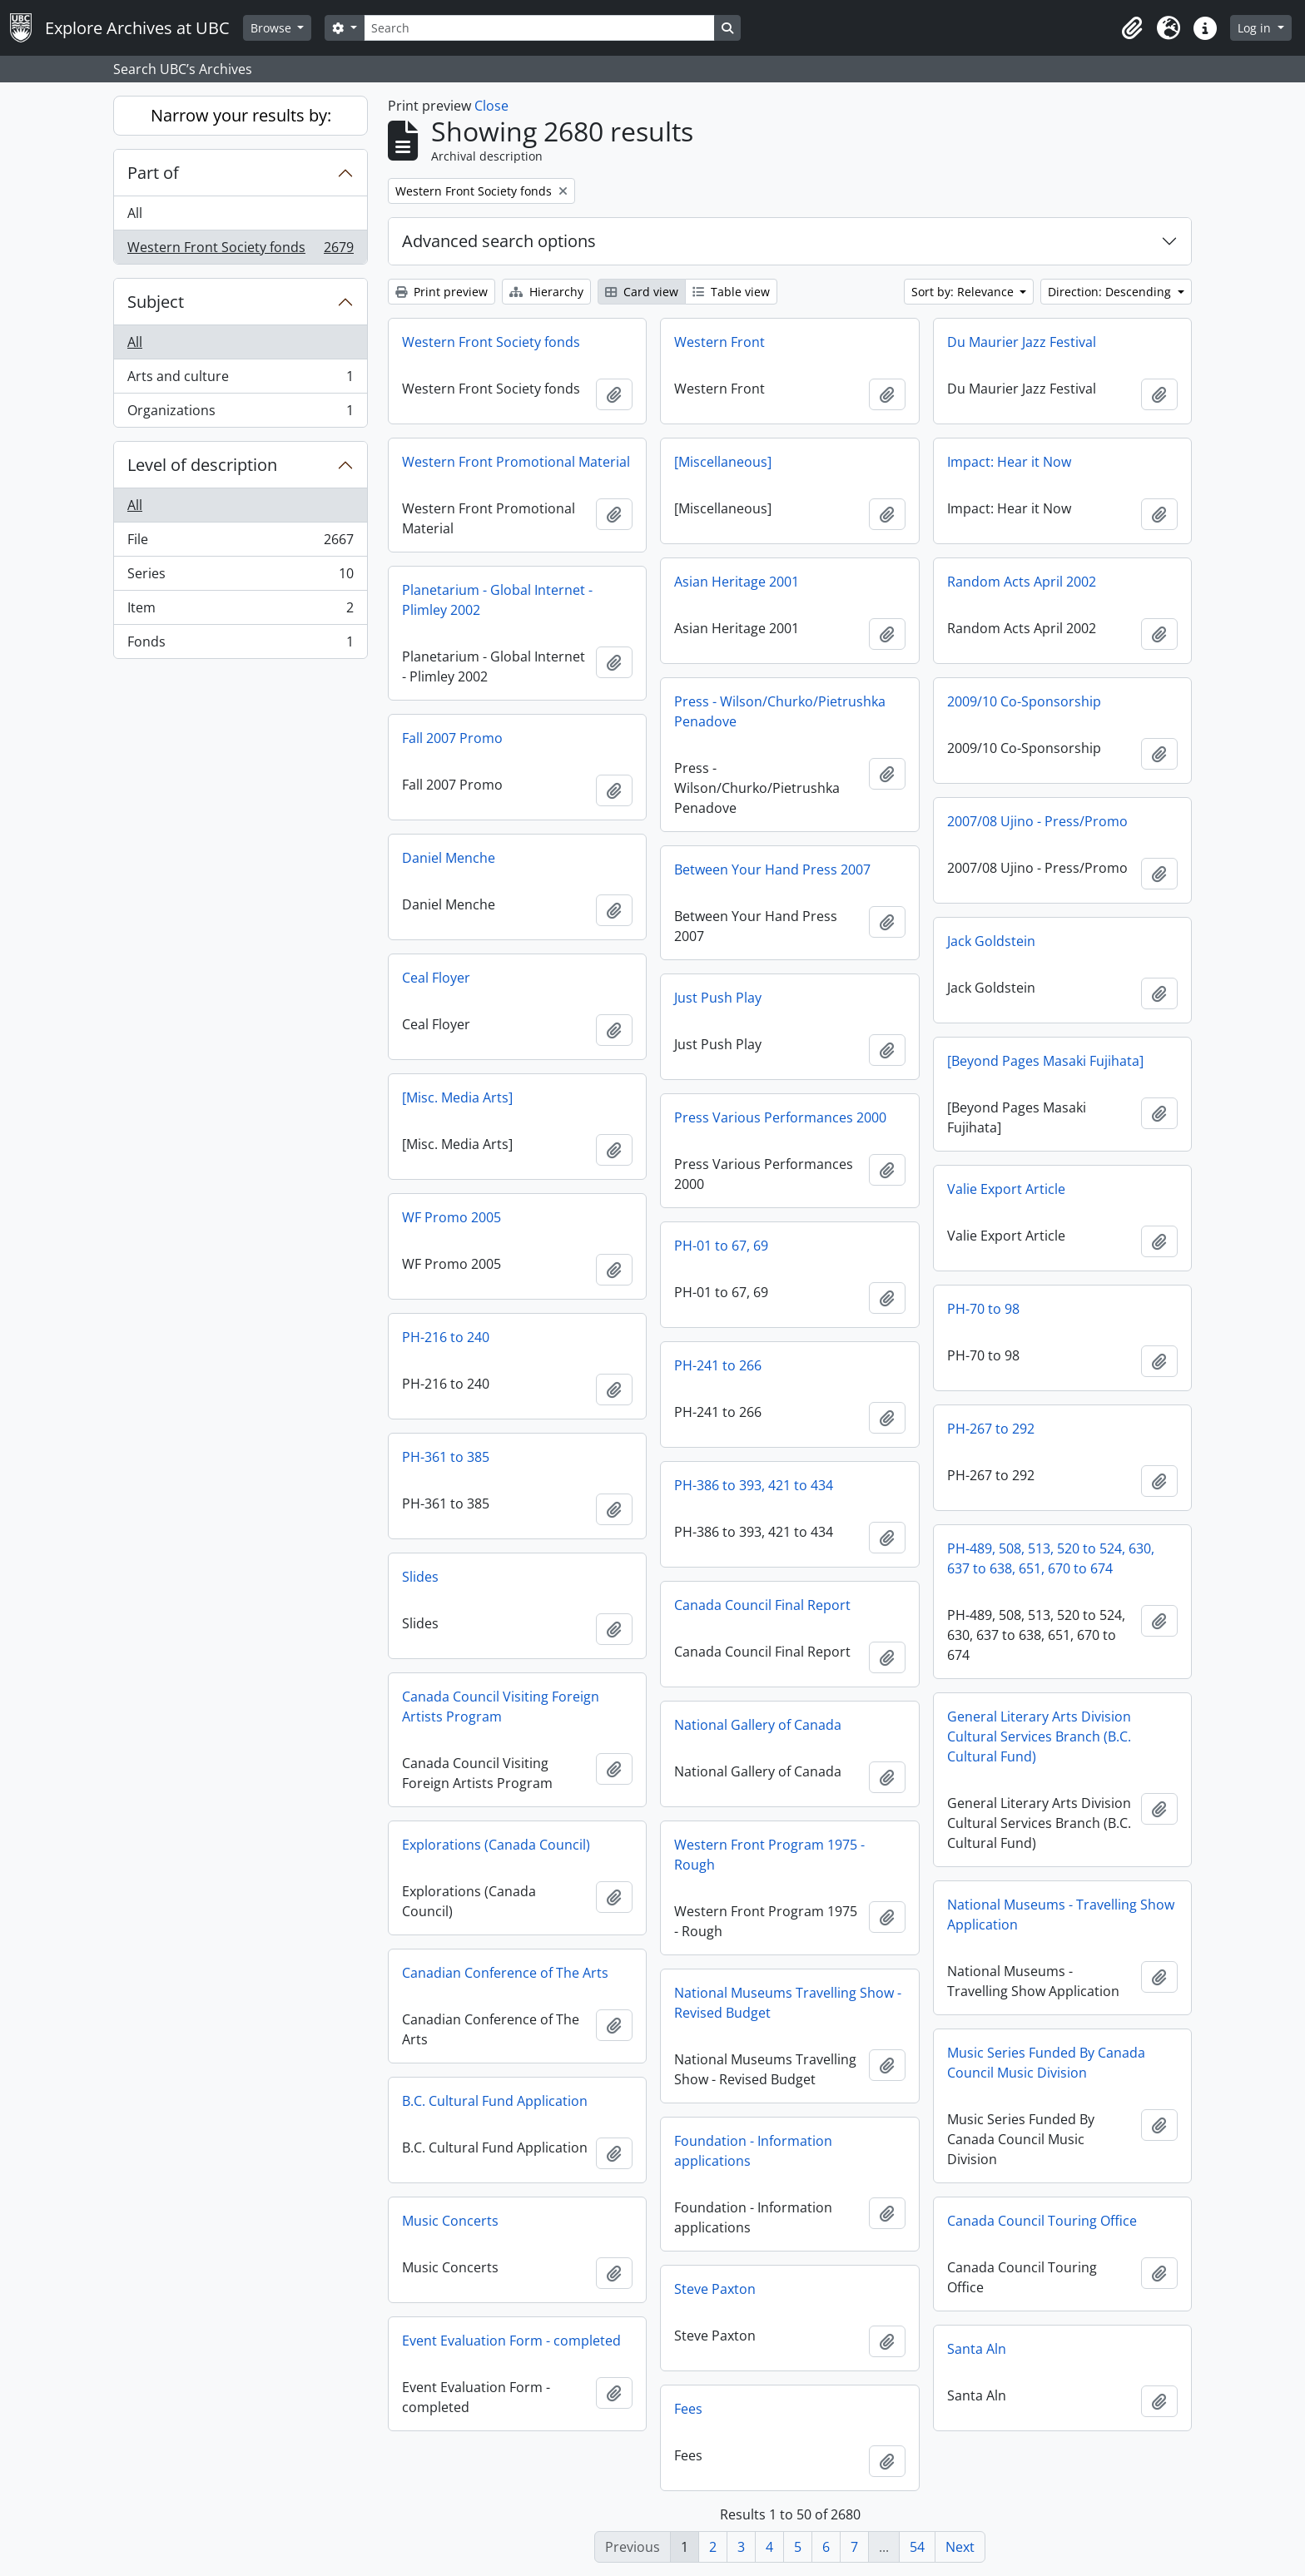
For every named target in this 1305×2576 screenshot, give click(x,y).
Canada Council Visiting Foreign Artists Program (500, 1706)
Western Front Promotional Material (516, 462)
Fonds (240, 645)
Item (240, 611)
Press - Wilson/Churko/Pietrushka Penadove (780, 711)
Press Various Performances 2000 (780, 1117)
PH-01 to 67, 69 (721, 1245)
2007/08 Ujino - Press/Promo (1037, 821)
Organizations (240, 413)
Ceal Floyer (436, 977)
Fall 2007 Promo (452, 738)
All (134, 213)
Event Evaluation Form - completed (511, 2340)
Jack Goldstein (991, 941)
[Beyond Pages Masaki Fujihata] (1045, 1061)
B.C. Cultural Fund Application (495, 2101)
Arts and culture (240, 380)
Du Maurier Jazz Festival (1021, 342)
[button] (1132, 28)
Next (960, 2547)
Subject (155, 301)
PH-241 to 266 (718, 1365)
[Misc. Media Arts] (457, 1097)
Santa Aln (976, 2349)
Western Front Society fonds (240, 250)
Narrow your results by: (241, 115)
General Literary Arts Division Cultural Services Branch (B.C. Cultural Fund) (1039, 1736)
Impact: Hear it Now (1009, 462)
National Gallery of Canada (757, 1725)
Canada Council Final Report (762, 1605)
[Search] (539, 28)
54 (917, 2547)
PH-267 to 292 (991, 1428)
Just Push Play (718, 997)
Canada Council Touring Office (1042, 2221)
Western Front (719, 342)
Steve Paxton (715, 2289)
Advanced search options (499, 241)
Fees (688, 2409)
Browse (273, 28)
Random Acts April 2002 (1021, 581)
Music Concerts (450, 2221)
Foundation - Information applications (753, 2151)
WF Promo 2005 (451, 1217)
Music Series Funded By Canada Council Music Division (1046, 2062)
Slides (420, 1577)
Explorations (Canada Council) (496, 1844)
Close (491, 106)
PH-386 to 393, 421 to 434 (753, 1485)
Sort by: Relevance (964, 292)
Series (240, 577)
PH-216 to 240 (445, 1337)
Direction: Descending (1111, 292)
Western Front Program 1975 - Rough (769, 1854)
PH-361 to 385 (445, 1457)
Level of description (202, 464)
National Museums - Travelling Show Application (1060, 1914)
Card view (641, 292)
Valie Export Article (1006, 1189)
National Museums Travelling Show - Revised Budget (787, 2003)
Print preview (441, 292)
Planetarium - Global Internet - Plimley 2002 (497, 600)
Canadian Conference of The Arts (505, 1973)
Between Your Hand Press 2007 (772, 869)
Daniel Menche (448, 858)
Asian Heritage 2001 (736, 581)
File (240, 543)
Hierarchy (546, 292)
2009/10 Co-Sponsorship (1024, 701)
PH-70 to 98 (983, 1309)
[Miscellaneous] (723, 462)
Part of (153, 172)
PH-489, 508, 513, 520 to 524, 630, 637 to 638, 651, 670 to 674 (1050, 1558)
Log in (1256, 28)
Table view (731, 292)
